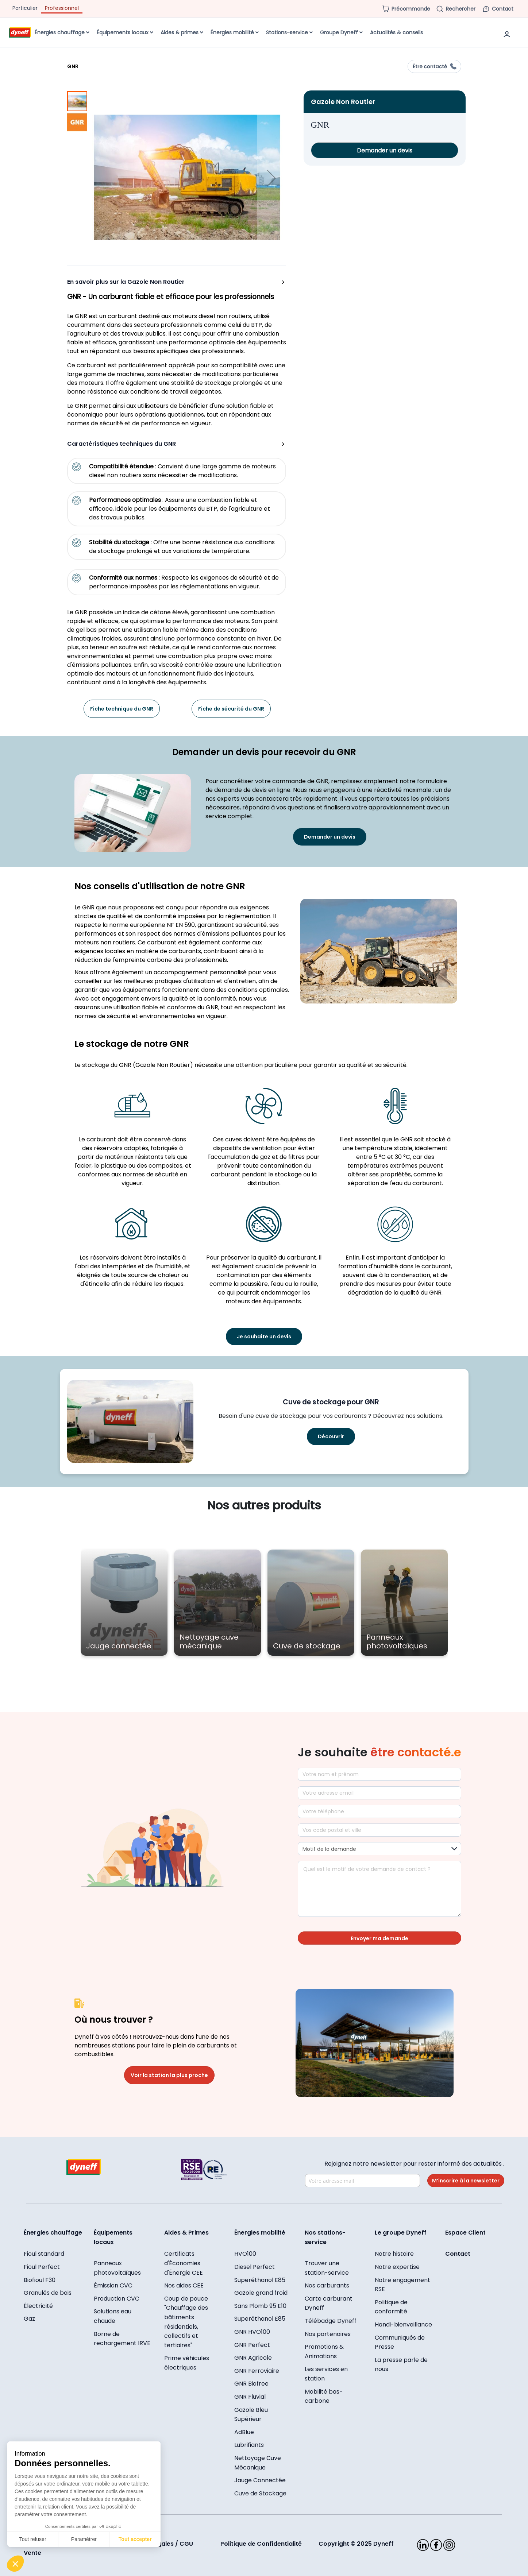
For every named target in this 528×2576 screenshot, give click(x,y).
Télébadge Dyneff (331, 2321)
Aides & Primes (186, 2232)
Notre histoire (394, 2254)
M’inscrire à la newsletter (466, 2180)
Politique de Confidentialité (261, 2544)
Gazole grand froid (261, 2293)
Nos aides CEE (184, 2285)
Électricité (38, 2306)
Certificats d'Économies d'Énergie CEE (183, 2263)
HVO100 (245, 2254)
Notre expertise (397, 2267)
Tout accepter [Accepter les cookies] (135, 2539)
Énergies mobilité (259, 2232)
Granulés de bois (48, 2293)
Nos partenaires (328, 2334)
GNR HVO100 (252, 2332)
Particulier (25, 8)
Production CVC (116, 2298)
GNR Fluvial (250, 2397)
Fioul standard (44, 2254)
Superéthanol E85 (259, 2280)
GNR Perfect (252, 2345)
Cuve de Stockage (260, 2493)
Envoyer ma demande (379, 1938)
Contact (457, 2254)
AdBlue (244, 2432)
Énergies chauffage (53, 2232)
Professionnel (62, 8)
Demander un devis (384, 150)
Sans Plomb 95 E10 (260, 2306)
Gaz (29, 2318)
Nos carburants (327, 2285)
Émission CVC (113, 2285)
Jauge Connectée (260, 2480)
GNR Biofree (251, 2383)
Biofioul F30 (39, 2280)
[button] (271, 178)
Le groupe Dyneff (401, 2232)
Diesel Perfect (254, 2267)
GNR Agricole (253, 2357)
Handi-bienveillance (403, 2324)
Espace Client (465, 2232)
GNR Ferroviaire (256, 2371)
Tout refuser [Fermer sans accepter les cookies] (32, 2539)
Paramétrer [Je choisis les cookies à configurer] (84, 2539)
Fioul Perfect (42, 2267)
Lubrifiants (249, 2445)
